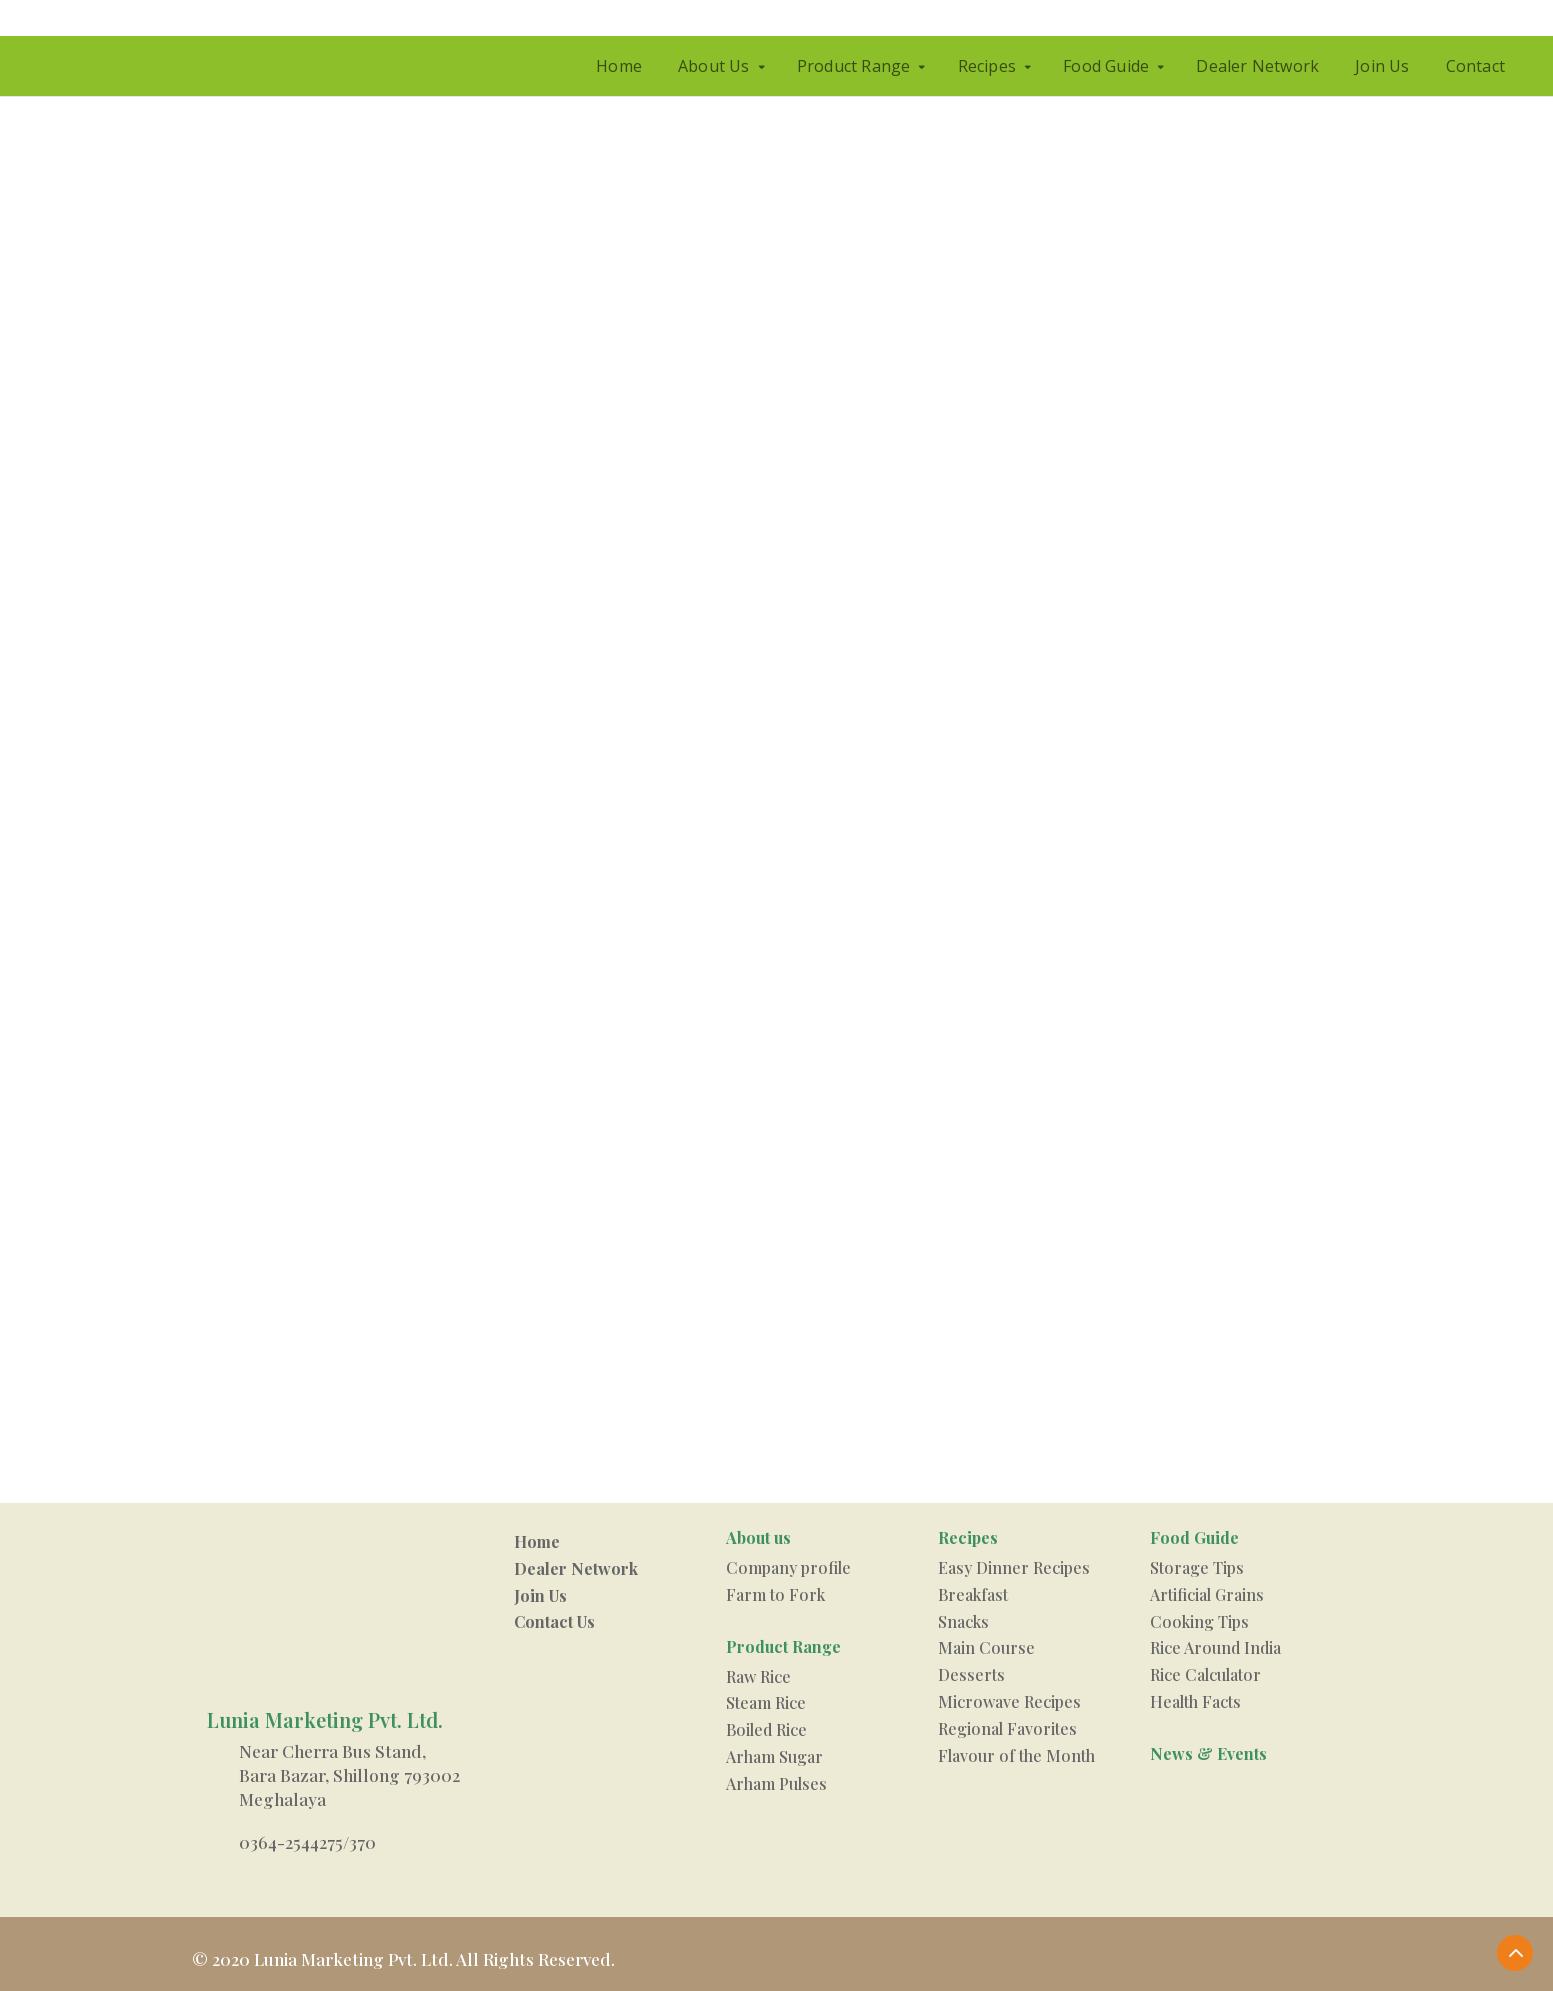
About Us (714, 66)
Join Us (1382, 66)
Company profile (788, 1567)
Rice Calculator (1205, 1674)
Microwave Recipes (1009, 1701)
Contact (1475, 66)
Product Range (854, 66)
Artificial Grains (1207, 1594)
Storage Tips (1197, 1567)
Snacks (963, 1621)
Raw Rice (758, 1676)
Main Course (986, 1647)
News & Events (1208, 1753)
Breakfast (973, 1594)
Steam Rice (766, 1702)
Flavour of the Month (1016, 1755)
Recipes (987, 66)
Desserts (971, 1674)
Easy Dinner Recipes (1014, 1567)
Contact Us (554, 1621)
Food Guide (1106, 66)
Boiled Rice (766, 1729)
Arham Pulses (776, 1783)
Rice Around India (1215, 1647)
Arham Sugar (774, 1756)
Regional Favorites (1007, 1728)
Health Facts (1195, 1701)
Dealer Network (1257, 66)
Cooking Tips (1199, 1621)
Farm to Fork (775, 1594)
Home (619, 66)
